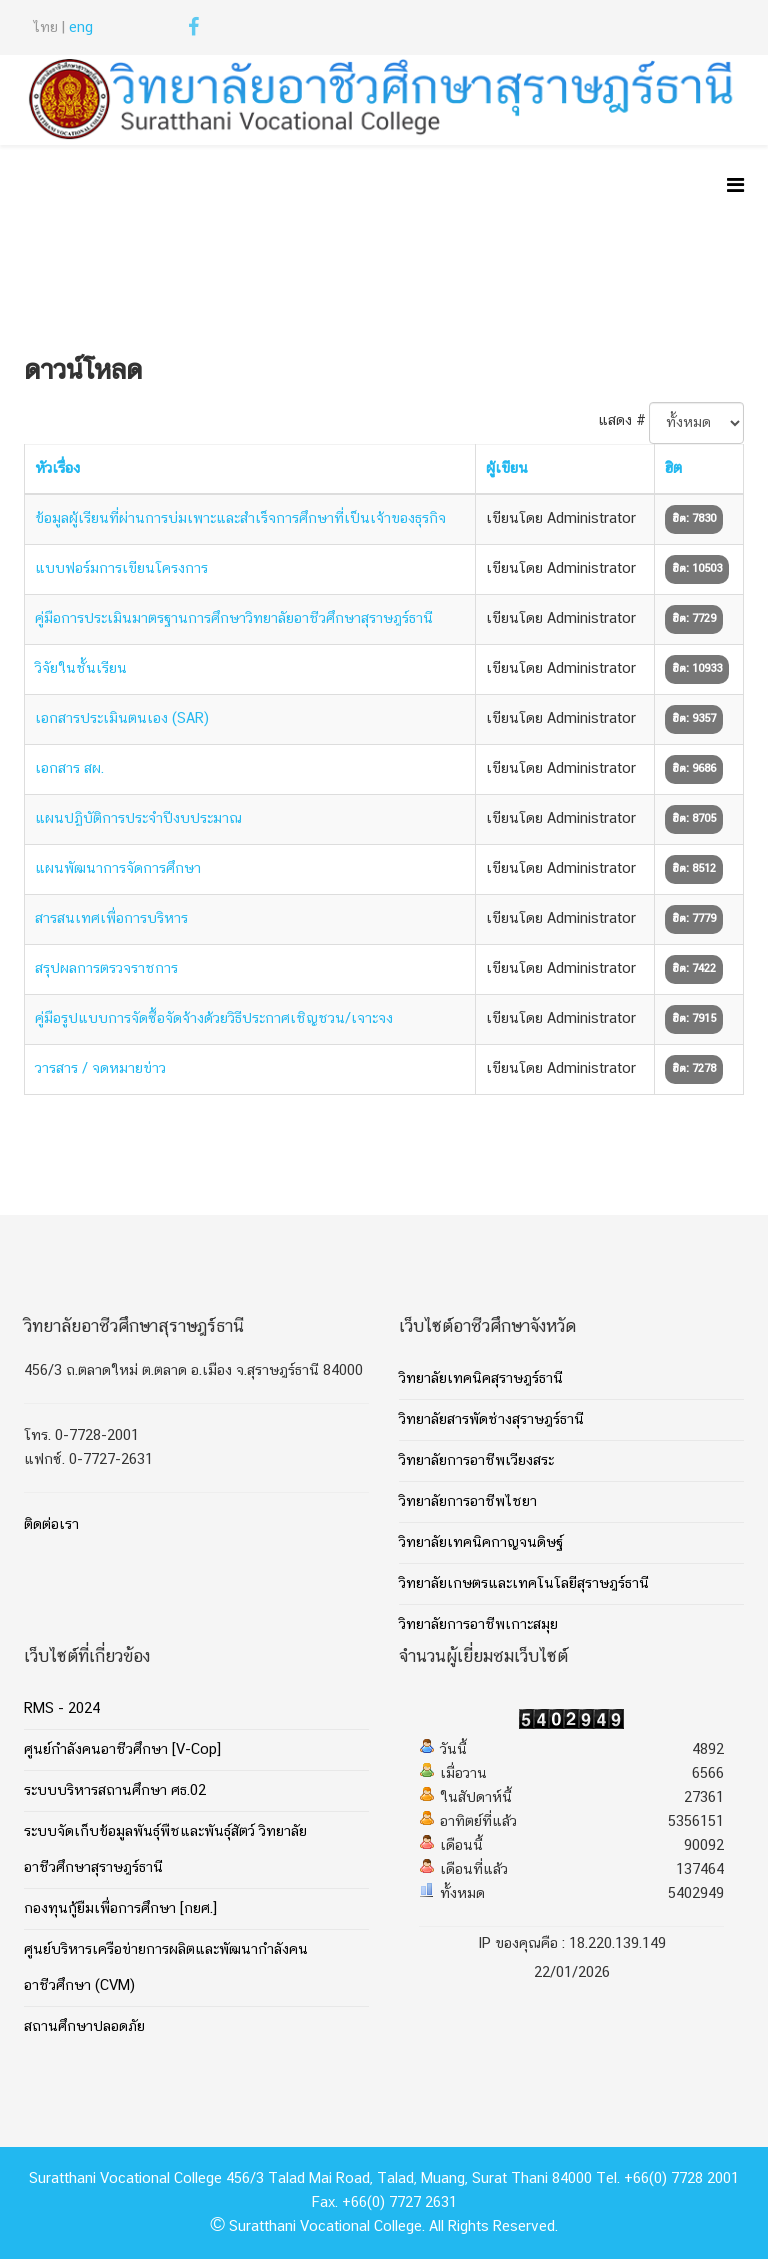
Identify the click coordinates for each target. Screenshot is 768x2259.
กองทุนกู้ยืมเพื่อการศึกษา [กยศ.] (120, 1909)
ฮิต (673, 469)
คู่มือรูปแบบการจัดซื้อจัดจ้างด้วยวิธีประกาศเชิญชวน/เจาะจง (214, 1019)
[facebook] (193, 31)
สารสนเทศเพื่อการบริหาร (111, 919)
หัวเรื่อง (57, 469)
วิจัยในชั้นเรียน (81, 669)
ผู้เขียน (507, 469)
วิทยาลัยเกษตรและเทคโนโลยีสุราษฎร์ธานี (524, 1584)
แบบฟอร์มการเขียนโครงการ (121, 569)
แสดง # (622, 421)
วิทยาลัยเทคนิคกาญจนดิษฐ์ (481, 1543)
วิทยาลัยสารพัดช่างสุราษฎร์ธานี (491, 1420)
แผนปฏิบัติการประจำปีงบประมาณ (138, 819)
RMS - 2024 (62, 1709)
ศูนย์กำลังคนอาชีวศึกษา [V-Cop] (122, 1750)
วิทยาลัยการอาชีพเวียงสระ (476, 1461)
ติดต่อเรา (51, 1525)
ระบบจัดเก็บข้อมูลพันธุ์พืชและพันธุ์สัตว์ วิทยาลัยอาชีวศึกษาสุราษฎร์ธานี (165, 1850)
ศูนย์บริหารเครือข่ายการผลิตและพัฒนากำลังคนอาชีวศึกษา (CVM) (166, 1968)
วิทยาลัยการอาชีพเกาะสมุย (478, 1625)
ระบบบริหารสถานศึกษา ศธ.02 (115, 1791)
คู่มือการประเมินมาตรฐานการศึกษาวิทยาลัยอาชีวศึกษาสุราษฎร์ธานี (234, 619)
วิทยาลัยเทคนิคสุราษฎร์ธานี (481, 1379)
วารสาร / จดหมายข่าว (100, 1069)
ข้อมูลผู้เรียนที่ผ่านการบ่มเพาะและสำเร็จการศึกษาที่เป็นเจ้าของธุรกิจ (240, 519)
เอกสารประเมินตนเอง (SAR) (122, 719)
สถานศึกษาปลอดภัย (84, 2027)
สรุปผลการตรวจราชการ (106, 969)
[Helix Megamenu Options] (735, 188)
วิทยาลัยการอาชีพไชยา (468, 1502)
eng (81, 28)
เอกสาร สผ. (69, 769)
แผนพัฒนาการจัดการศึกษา (118, 869)
